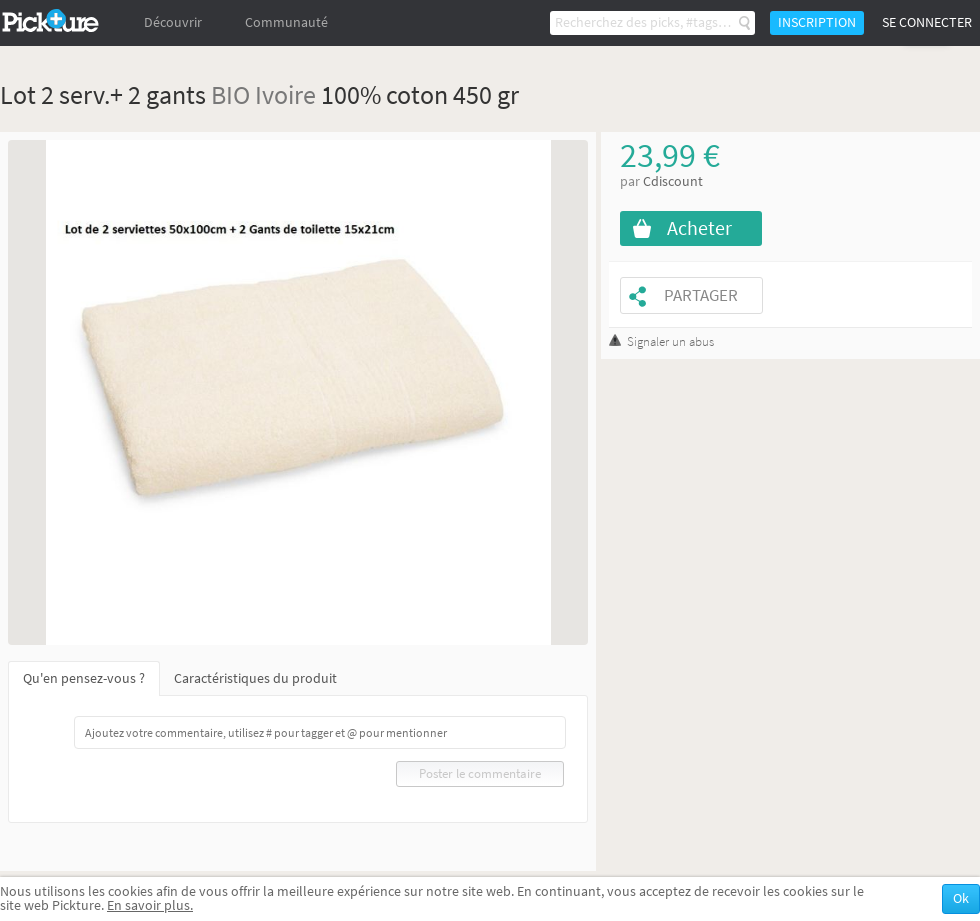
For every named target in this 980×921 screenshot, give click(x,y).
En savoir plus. (150, 905)
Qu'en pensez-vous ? (84, 678)
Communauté (286, 22)
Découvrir (173, 22)
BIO (230, 94)
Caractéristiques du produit (255, 678)
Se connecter (927, 22)
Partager (701, 295)
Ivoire (285, 94)
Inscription (817, 22)
